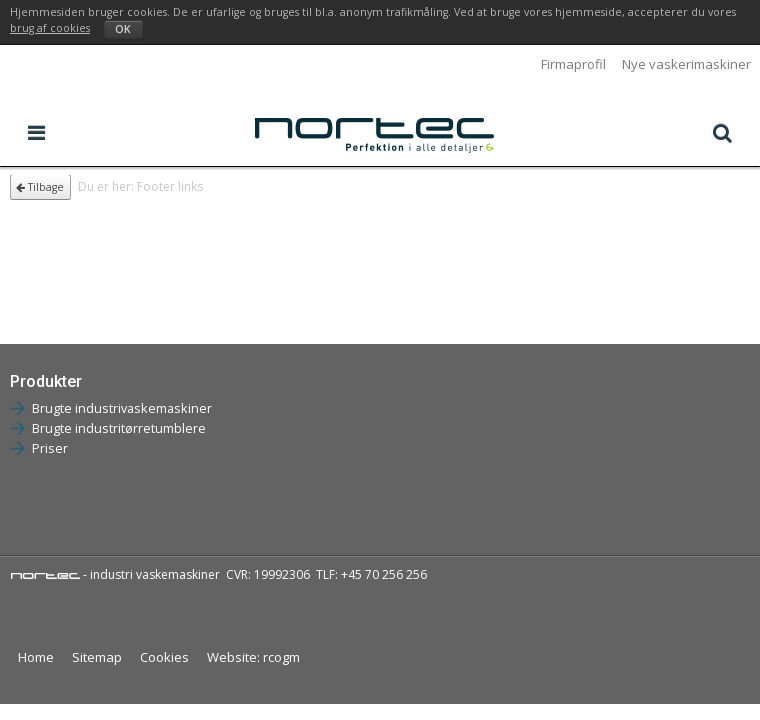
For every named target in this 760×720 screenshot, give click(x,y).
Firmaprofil (573, 64)
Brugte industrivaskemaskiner (122, 408)
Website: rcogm (253, 657)
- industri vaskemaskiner (115, 574)
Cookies (164, 657)
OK (123, 29)
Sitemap (97, 657)
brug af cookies (50, 28)
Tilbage (40, 187)
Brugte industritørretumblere (119, 428)
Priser (50, 448)
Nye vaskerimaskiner (686, 64)
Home (36, 657)
